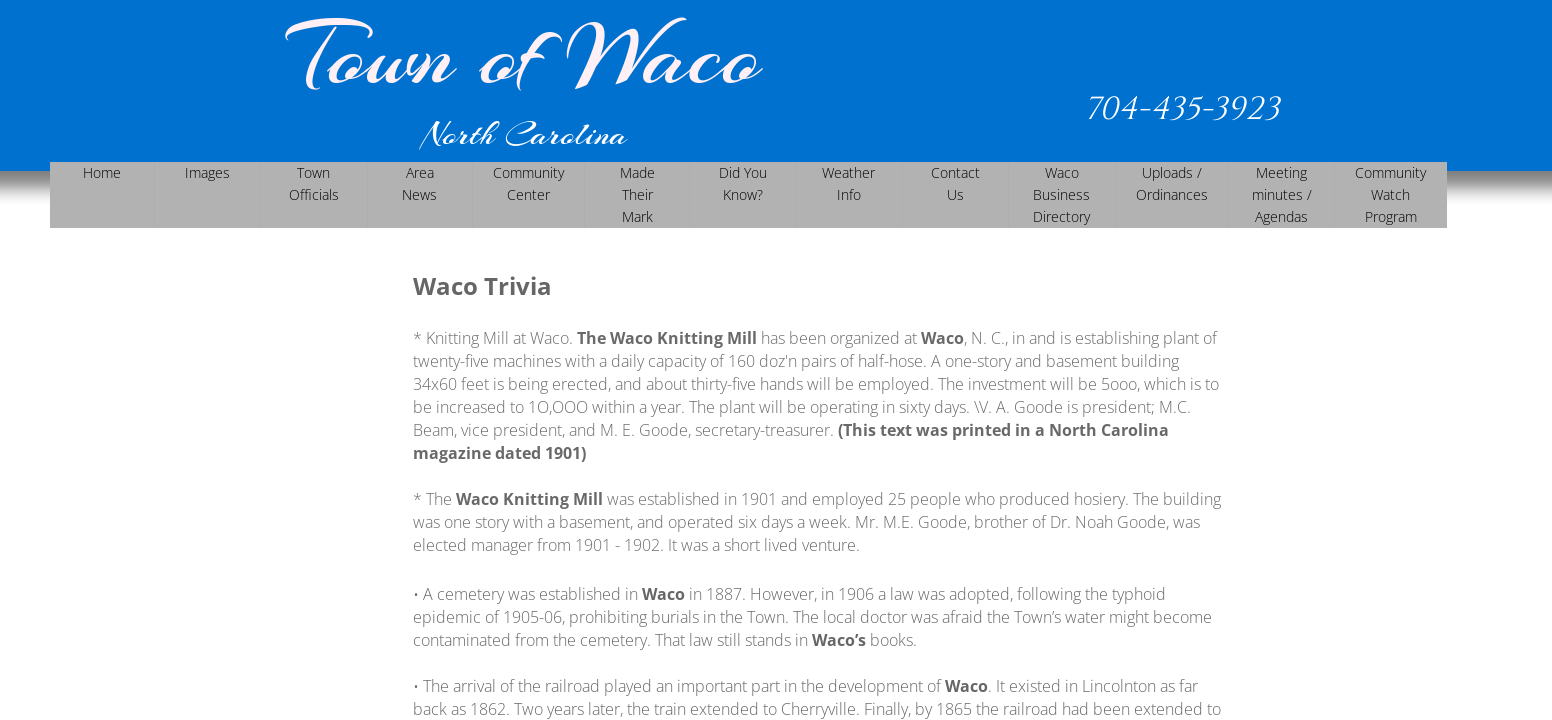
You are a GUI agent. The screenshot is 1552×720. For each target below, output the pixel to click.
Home (102, 172)
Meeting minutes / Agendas (1282, 194)
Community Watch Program (1390, 194)
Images (207, 172)
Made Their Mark (637, 194)
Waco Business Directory (1061, 194)
